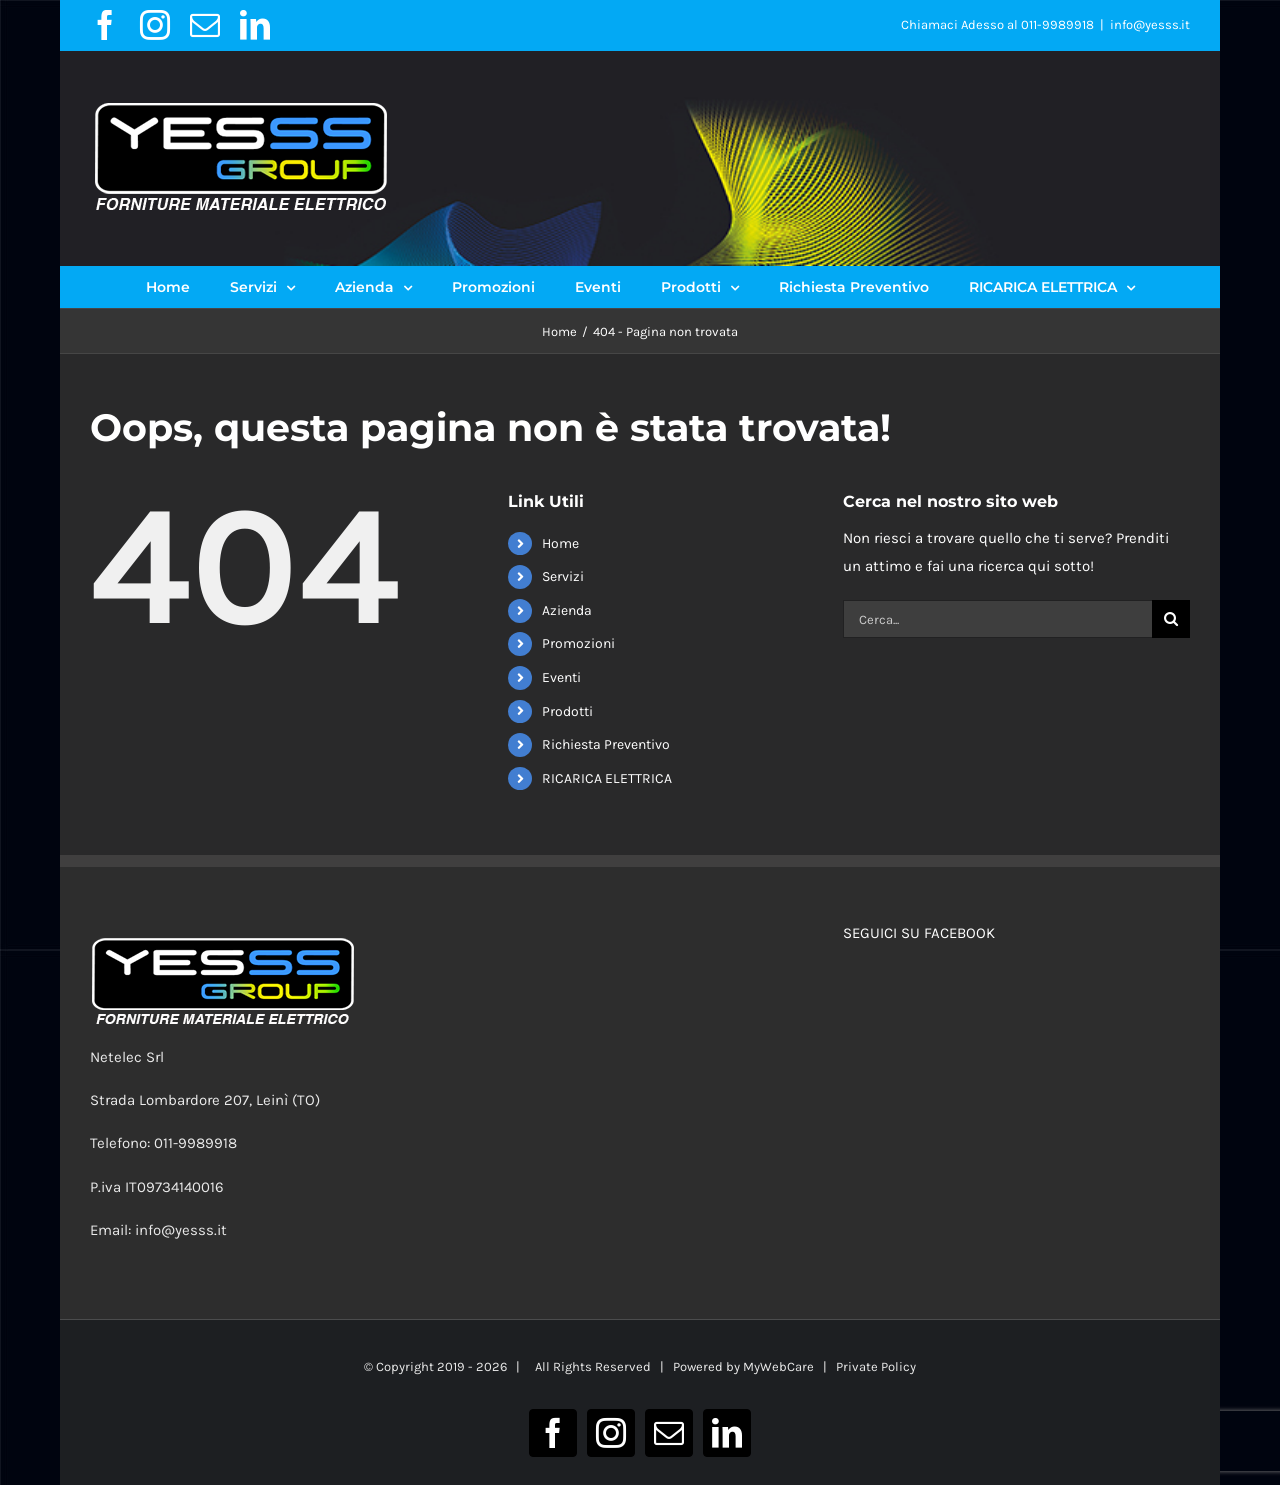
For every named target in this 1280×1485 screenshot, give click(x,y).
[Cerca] (1171, 619)
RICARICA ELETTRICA (607, 778)
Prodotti (567, 711)
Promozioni (578, 643)
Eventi (561, 677)
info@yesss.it (1150, 24)
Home (560, 543)
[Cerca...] (997, 619)
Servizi (563, 576)
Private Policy (876, 1366)
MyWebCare (778, 1366)
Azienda (567, 610)
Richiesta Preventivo (606, 744)
